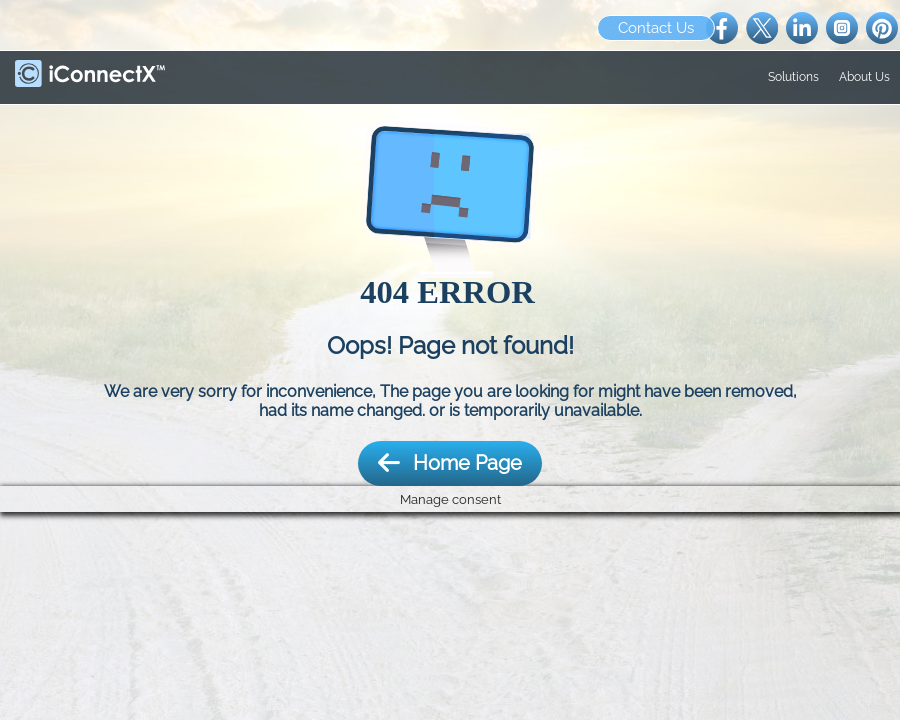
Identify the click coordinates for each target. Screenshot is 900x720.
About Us (864, 77)
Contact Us (656, 28)
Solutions (793, 77)
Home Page (450, 463)
